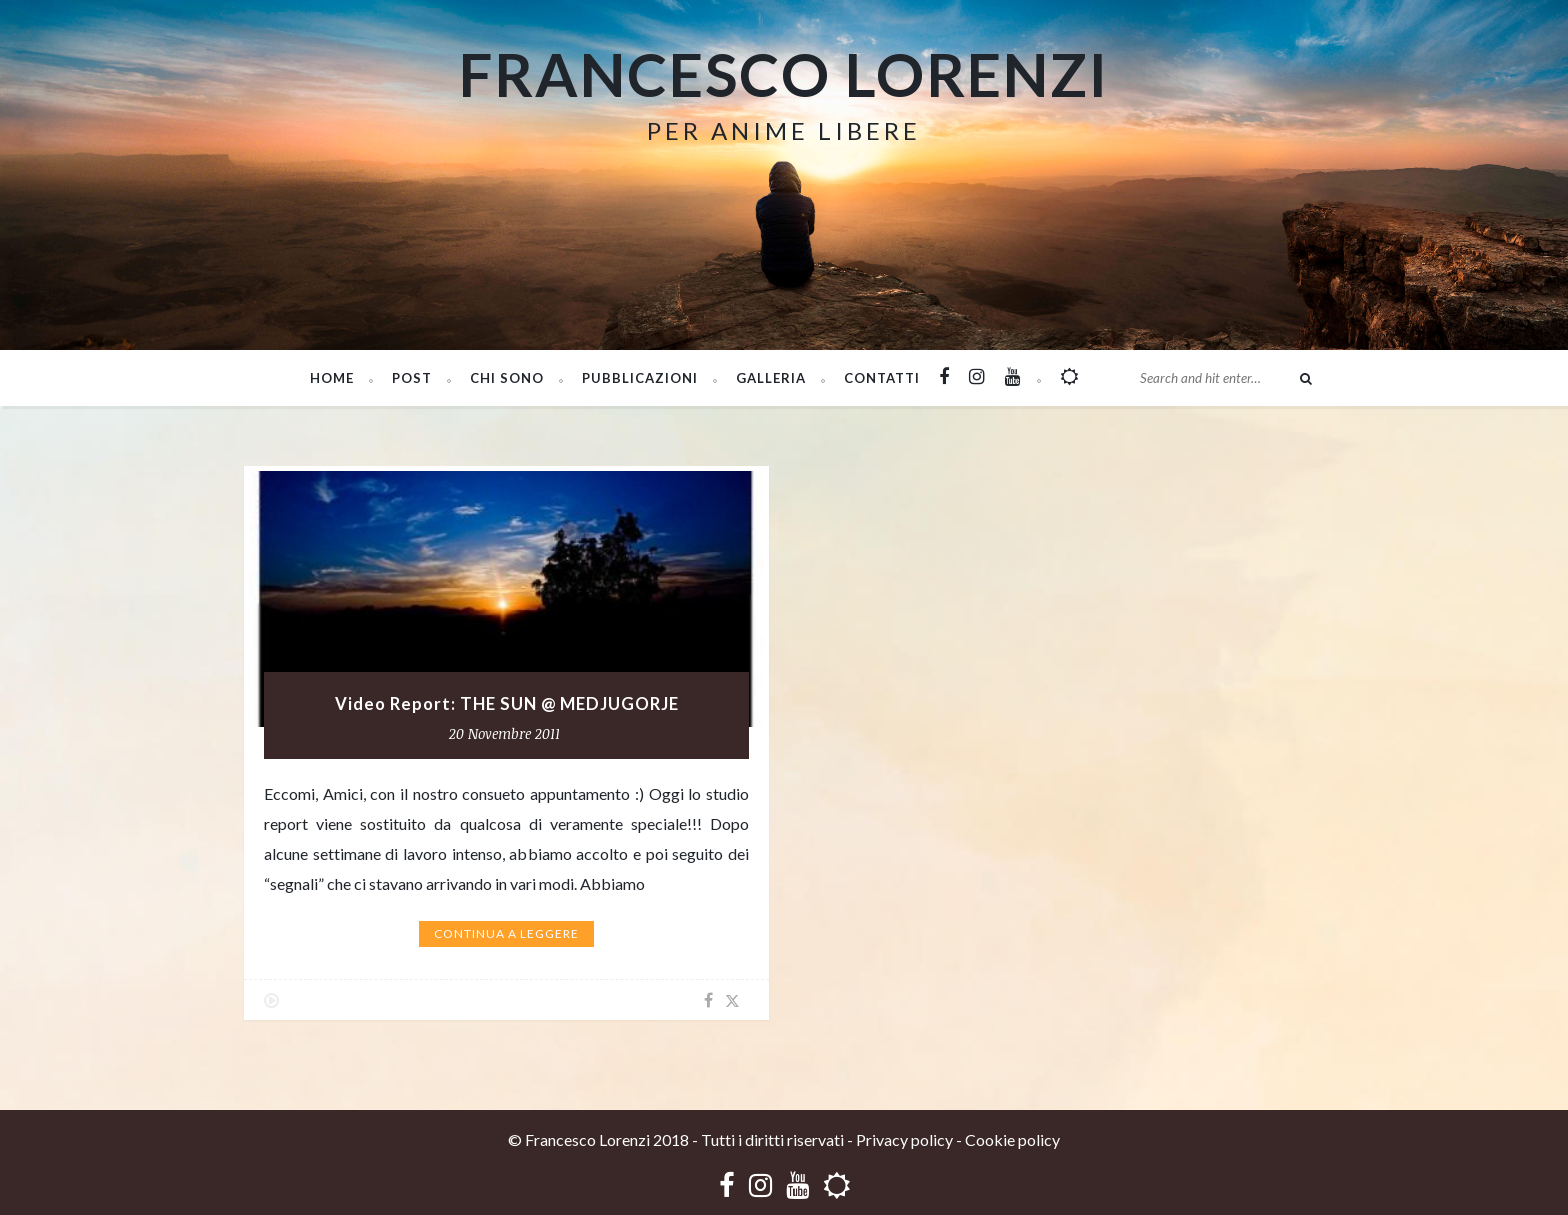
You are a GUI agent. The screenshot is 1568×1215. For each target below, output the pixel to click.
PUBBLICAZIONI (640, 378)
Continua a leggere (506, 933)
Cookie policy (1012, 1139)
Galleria (771, 378)
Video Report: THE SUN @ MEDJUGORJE (507, 704)
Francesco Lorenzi (784, 74)
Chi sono (507, 378)
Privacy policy (904, 1139)
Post (412, 378)
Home (332, 378)
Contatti (882, 378)
